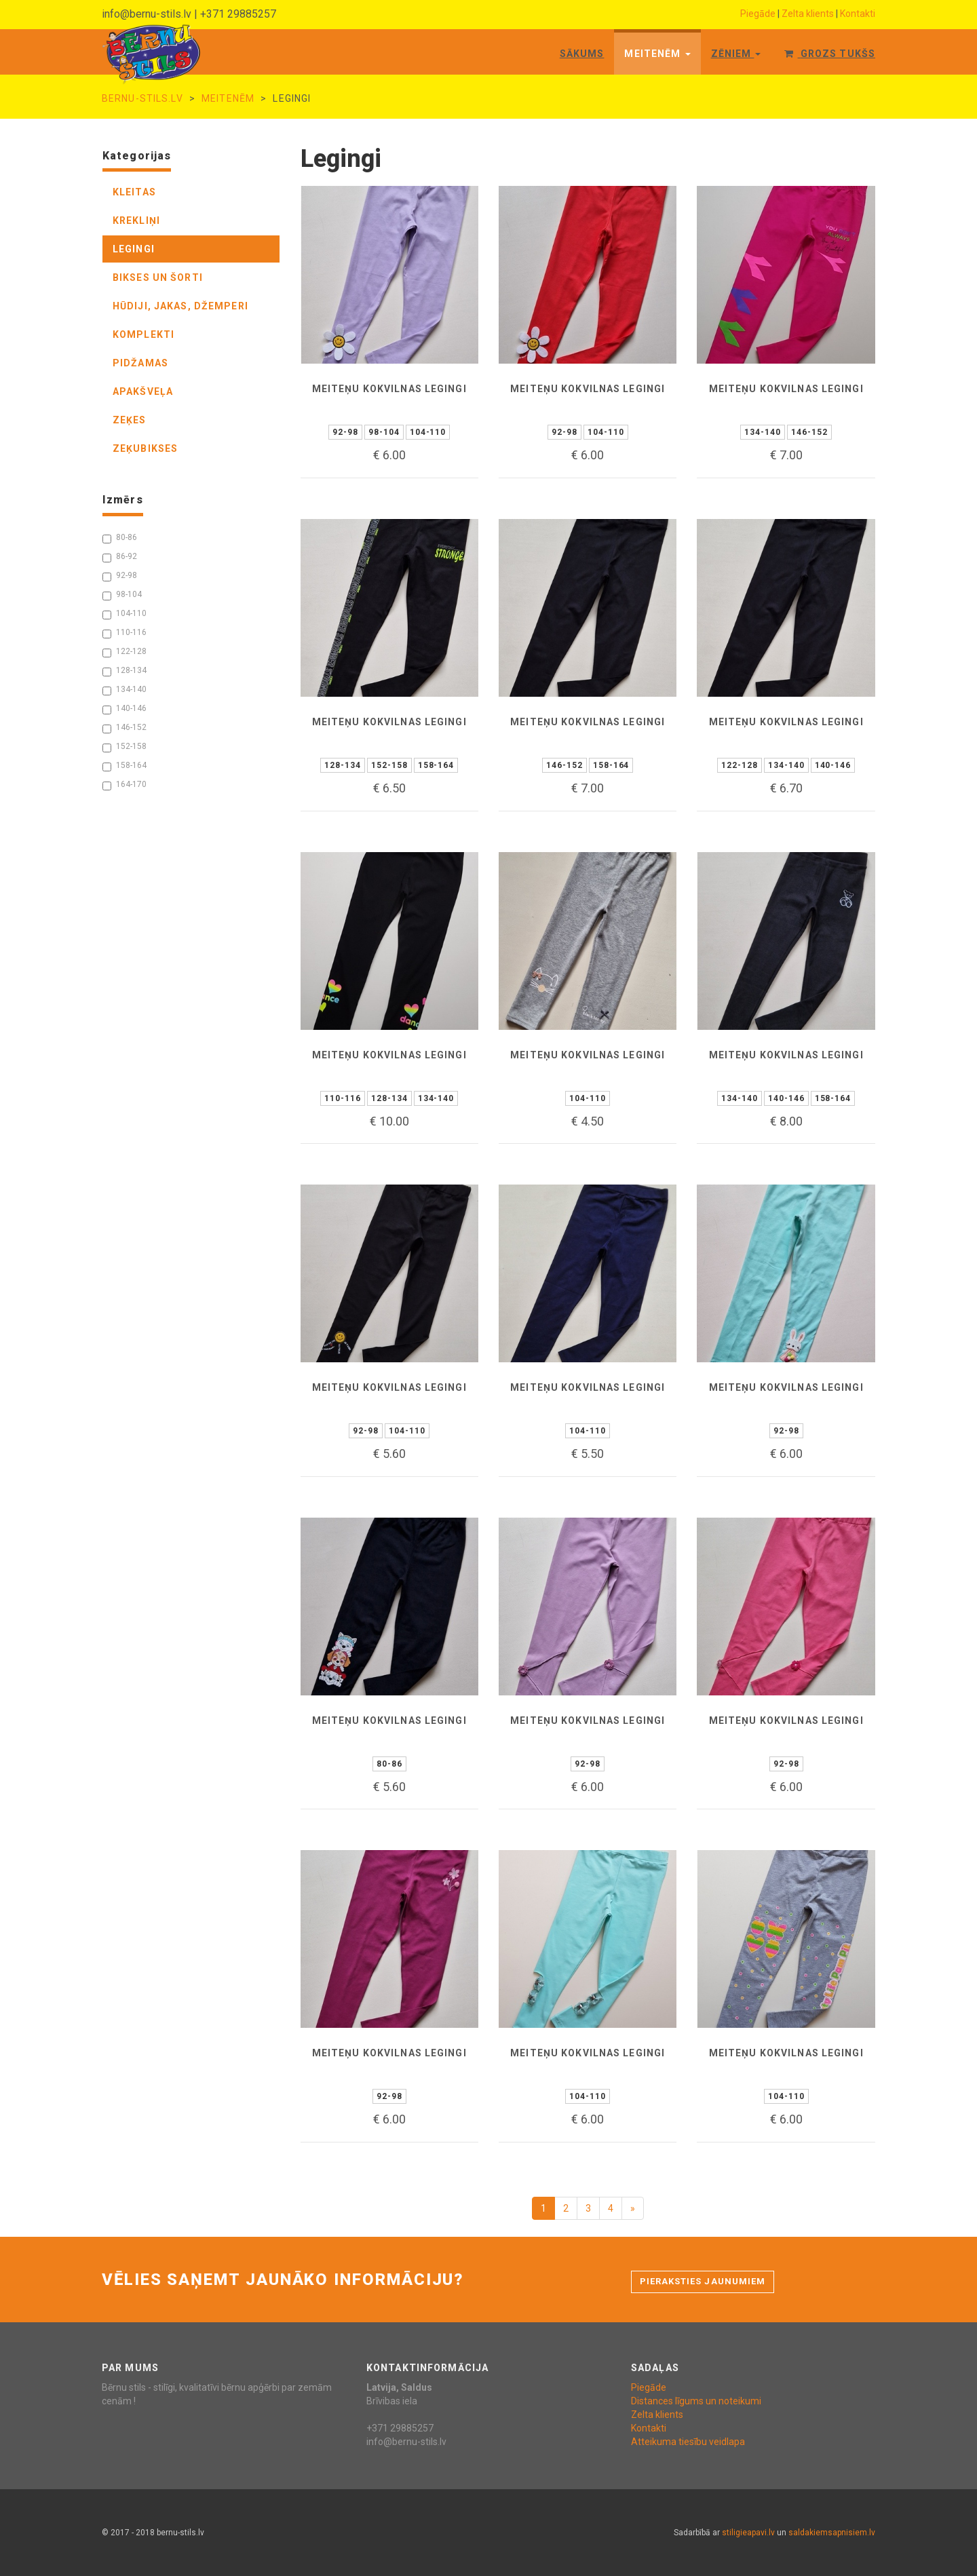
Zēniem (736, 53)
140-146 (124, 709)
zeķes (130, 420)
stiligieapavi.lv (748, 2532)
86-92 (119, 557)
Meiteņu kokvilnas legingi (389, 388)
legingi (134, 249)
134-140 (124, 690)
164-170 (124, 785)
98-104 (122, 595)
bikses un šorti (158, 277)
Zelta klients (808, 13)
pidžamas (140, 363)
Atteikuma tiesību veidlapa (688, 2441)
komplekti (143, 334)
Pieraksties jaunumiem (702, 2281)
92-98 (119, 576)
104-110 (124, 614)
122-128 (124, 652)
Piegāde (757, 13)
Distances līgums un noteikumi (696, 2401)
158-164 (124, 766)
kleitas (134, 192)
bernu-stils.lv (142, 98)
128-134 (124, 671)
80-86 (119, 538)
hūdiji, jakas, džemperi (180, 306)
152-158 (124, 747)
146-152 (124, 728)
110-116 (124, 633)
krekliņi (136, 220)
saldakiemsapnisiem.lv (831, 2532)
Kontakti (857, 13)
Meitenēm (657, 53)
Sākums (582, 53)
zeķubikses (145, 448)
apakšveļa (143, 391)
